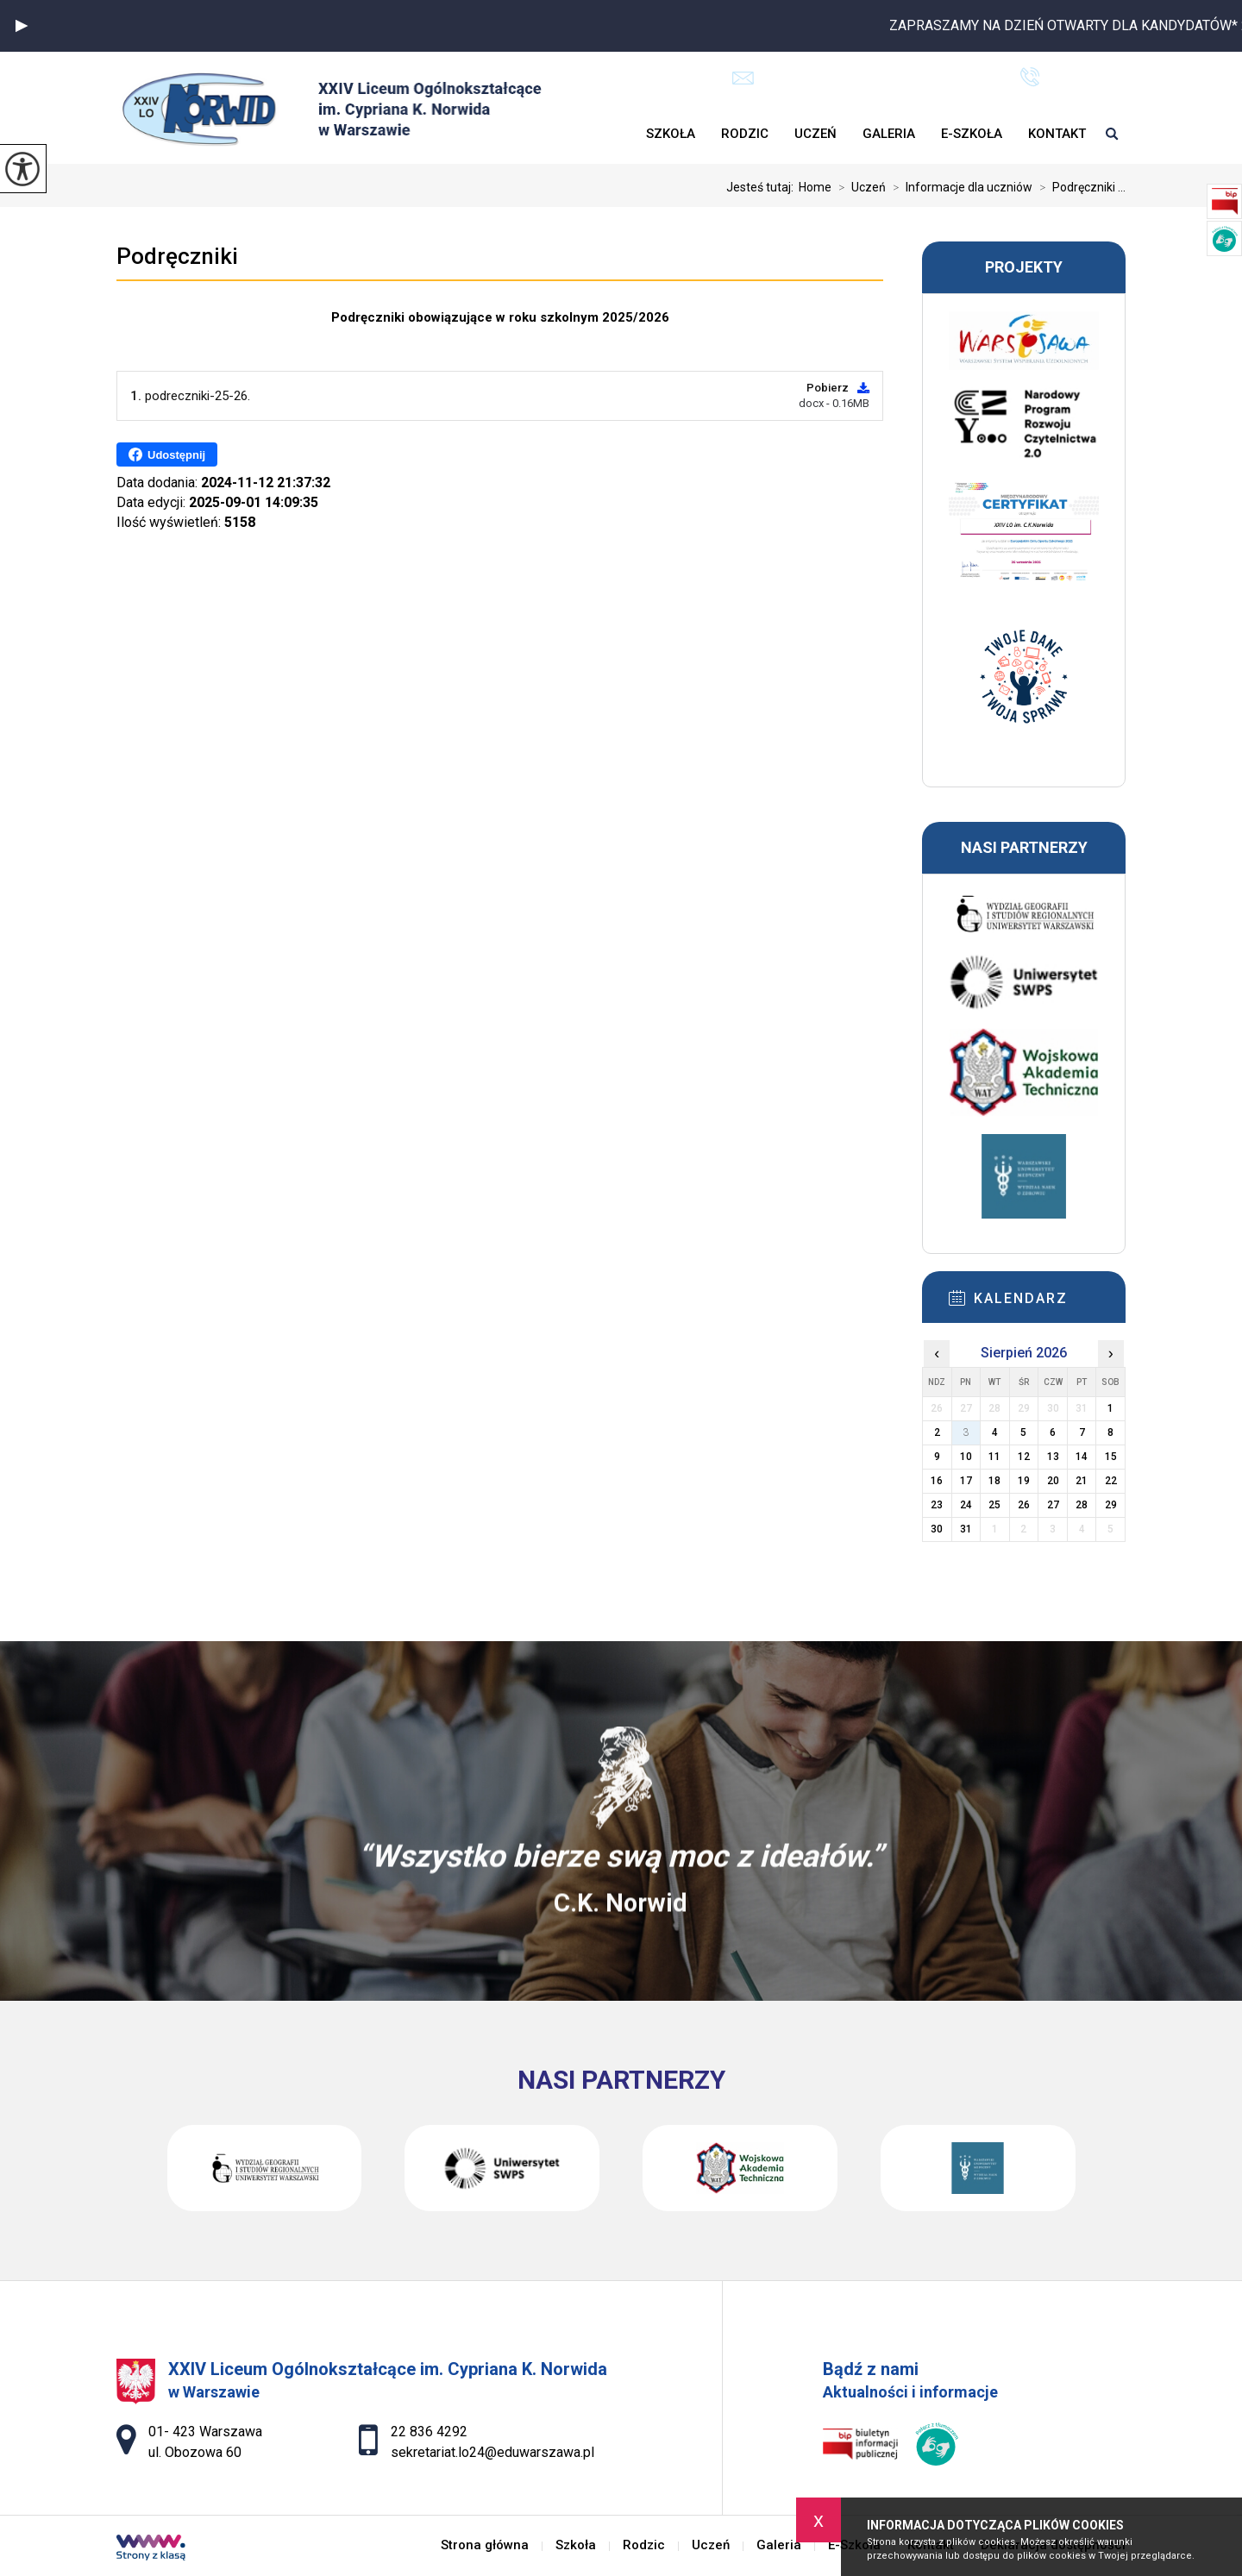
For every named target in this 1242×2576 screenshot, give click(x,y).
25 (994, 1505)
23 (937, 1505)
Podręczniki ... (1079, 187)
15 (1111, 1457)
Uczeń (815, 133)
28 (1082, 1505)
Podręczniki (177, 256)
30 (937, 1529)
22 (1111, 1481)
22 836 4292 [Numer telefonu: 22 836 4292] (429, 2431)
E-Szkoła (971, 133)
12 (1024, 1457)
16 (937, 1481)
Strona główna (620, 133)
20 (1053, 1481)
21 (1082, 1481)
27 (1053, 1505)
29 (1111, 1505)
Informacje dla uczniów (959, 187)
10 (966, 1457)
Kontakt (1057, 133)
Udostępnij (167, 454)
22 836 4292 (1073, 77)
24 (966, 1505)
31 (966, 1529)
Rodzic (744, 133)
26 (1024, 1505)
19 (1024, 1481)
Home (815, 187)
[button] (21, 26)
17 (966, 1481)
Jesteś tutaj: (762, 187)
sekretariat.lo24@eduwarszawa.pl (854, 78)
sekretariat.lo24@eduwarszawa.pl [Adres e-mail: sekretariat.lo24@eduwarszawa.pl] (492, 2452)
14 (1082, 1457)
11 (994, 1457)
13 (1053, 1457)
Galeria (888, 133)
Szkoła (670, 133)
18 (994, 1481)
